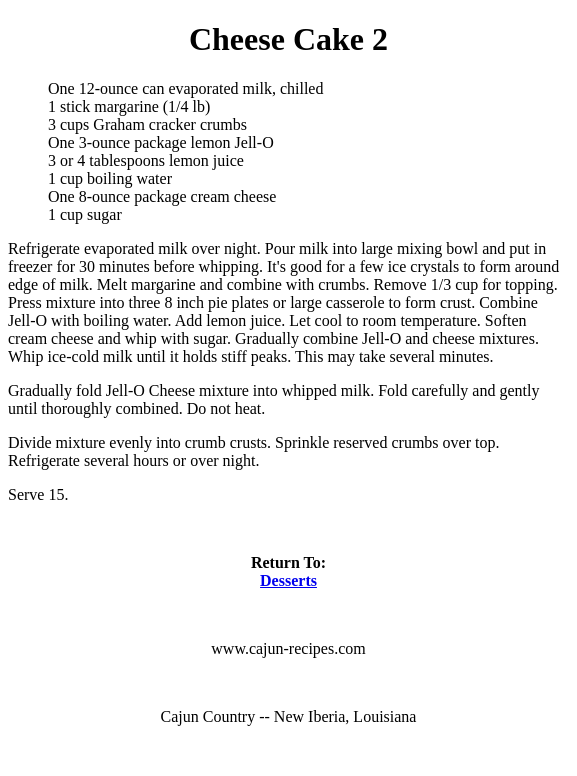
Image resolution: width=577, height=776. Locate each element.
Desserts (288, 580)
